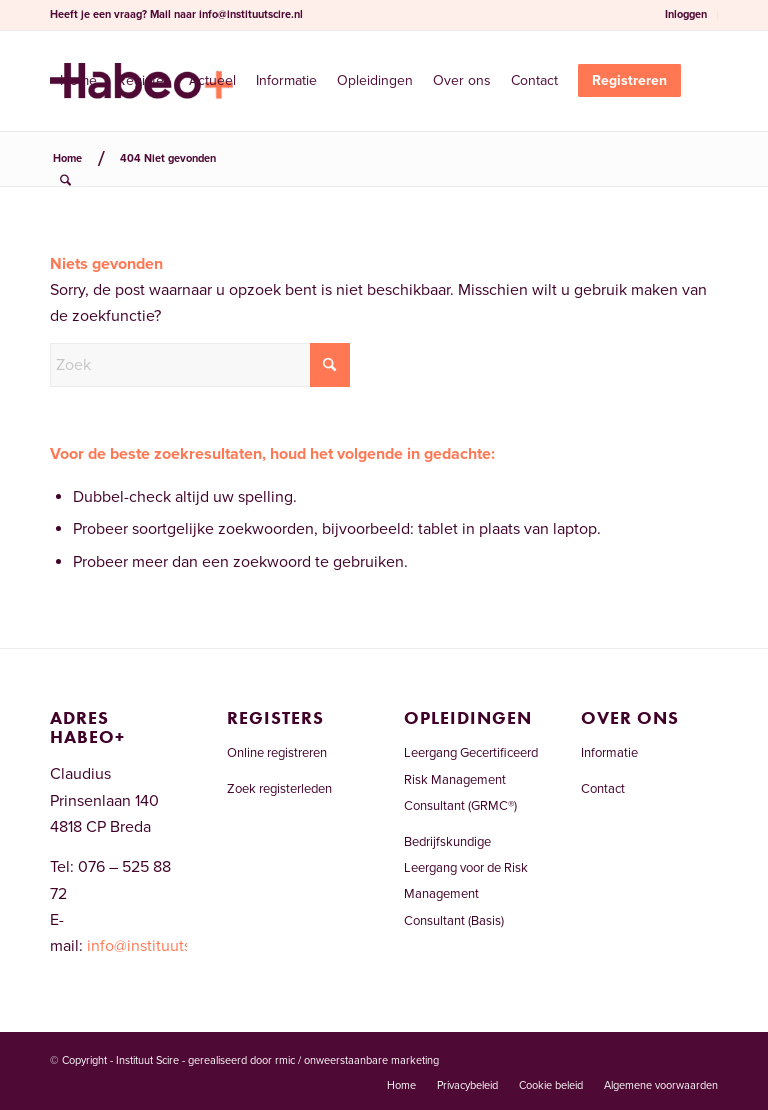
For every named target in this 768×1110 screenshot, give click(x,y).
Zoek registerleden (279, 789)
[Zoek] (65, 181)
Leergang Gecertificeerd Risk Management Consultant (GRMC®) (471, 779)
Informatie (609, 753)
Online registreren (277, 753)
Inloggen (686, 14)
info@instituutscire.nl (251, 14)
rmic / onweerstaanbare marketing (357, 1060)
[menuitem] (686, 15)
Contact (603, 789)
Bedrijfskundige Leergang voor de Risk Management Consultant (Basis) (466, 881)
